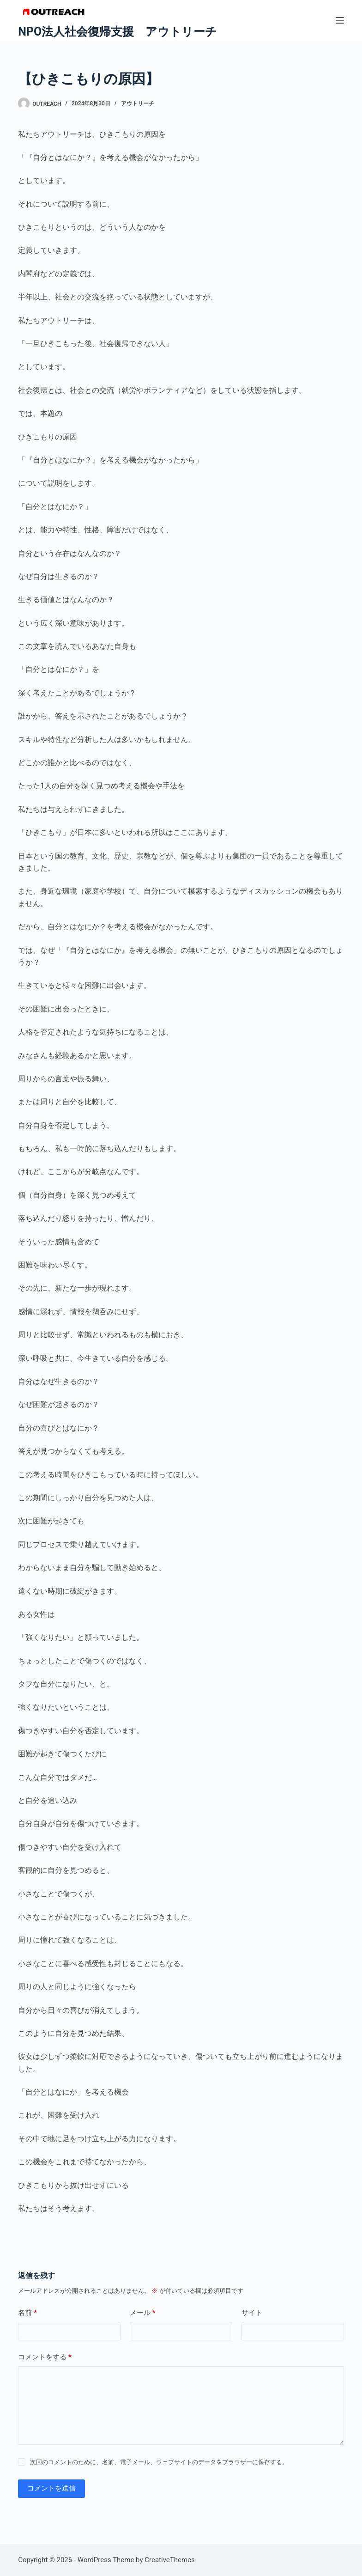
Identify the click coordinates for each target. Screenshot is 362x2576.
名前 (27, 2313)
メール (143, 2313)
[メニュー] (340, 20)
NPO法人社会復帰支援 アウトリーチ (117, 31)
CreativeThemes (170, 2560)
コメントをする (45, 2357)
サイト (251, 2312)
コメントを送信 (51, 2488)
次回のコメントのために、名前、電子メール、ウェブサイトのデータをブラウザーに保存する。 (159, 2462)
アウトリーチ (137, 103)
